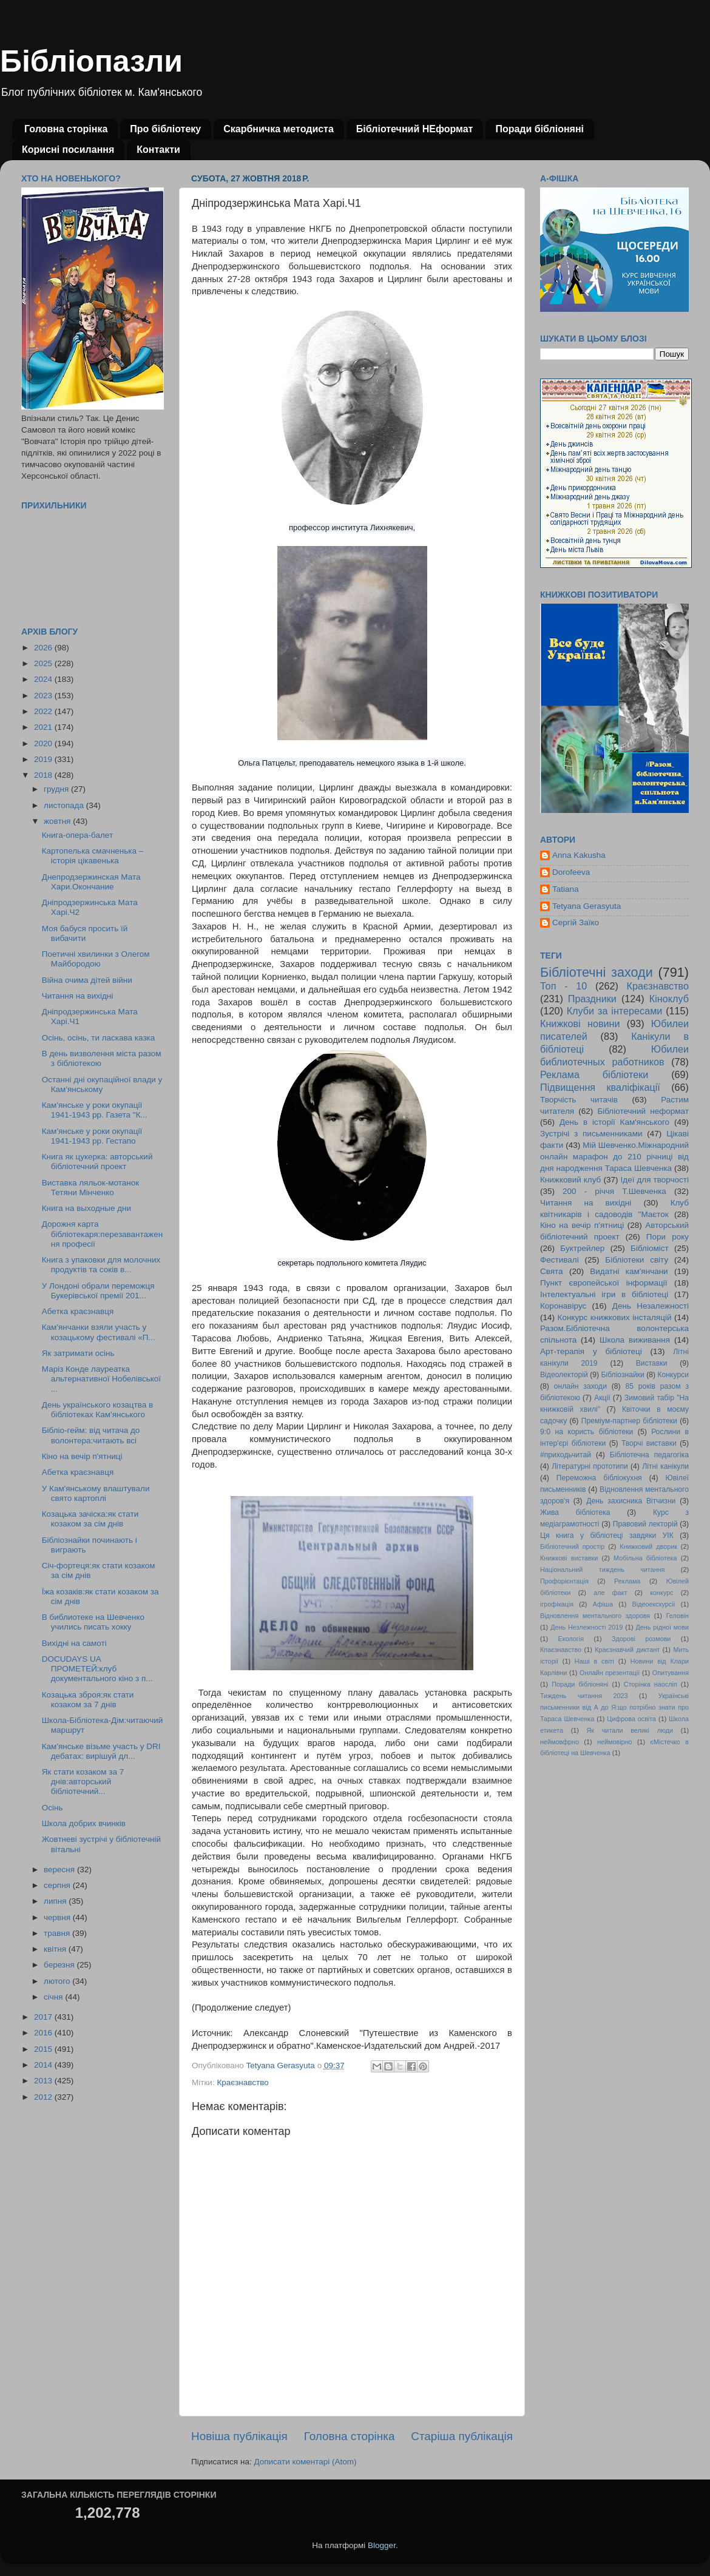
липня (56, 1901)
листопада (65, 805)
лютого (58, 1981)
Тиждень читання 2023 (584, 1695)
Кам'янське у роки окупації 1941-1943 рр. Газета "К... (94, 1110)
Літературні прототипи (590, 1466)
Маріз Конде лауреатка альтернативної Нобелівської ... (101, 1378)
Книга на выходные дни (86, 1208)
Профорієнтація (564, 1581)
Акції (602, 1398)
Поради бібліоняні (539, 129)
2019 (44, 759)
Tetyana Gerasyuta (586, 906)
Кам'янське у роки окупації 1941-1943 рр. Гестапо (92, 1136)
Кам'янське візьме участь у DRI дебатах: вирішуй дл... (101, 1751)
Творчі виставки (649, 1443)
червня (58, 1917)
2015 (44, 2049)
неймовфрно (559, 1741)
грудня (57, 789)
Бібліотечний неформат (643, 1111)
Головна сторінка (65, 129)
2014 (44, 2064)
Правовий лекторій (645, 1524)
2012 (44, 2097)
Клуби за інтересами (615, 1010)
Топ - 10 (563, 985)
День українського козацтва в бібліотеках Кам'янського (97, 1409)
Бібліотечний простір (572, 1546)
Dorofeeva (571, 872)
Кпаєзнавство (560, 1649)
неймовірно (614, 1741)
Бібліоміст (650, 1248)
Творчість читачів (579, 1099)
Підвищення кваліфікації (600, 1087)
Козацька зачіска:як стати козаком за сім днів (90, 1518)
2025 (44, 663)
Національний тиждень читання (602, 1569)
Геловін (677, 1615)
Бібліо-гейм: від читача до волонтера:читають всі (91, 1435)
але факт (610, 1592)
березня (60, 1964)
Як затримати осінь (78, 1353)
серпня (58, 1885)
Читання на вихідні (77, 995)
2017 (44, 2016)
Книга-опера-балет (77, 835)
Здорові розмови (641, 1638)
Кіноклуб (669, 998)
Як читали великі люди (630, 1730)
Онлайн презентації (610, 1672)
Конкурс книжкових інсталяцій (615, 1317)
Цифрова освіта (631, 1718)
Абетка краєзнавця (77, 1311)
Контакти (158, 149)
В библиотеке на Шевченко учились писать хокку (93, 1622)
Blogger (382, 2545)
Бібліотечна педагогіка (649, 1455)
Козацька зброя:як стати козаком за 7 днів (88, 1699)
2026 (44, 647)
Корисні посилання (68, 149)
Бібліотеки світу (636, 1259)
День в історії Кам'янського (614, 1122)
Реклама (627, 1581)
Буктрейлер (582, 1248)
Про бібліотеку (165, 129)
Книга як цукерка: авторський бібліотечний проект (97, 1161)
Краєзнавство (242, 2082)
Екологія (571, 1638)
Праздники (592, 998)
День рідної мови (662, 1627)
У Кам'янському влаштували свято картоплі (96, 1493)
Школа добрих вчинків (84, 1823)
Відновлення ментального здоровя (595, 1615)
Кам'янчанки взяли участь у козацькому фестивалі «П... (98, 1332)
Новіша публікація (239, 2436)
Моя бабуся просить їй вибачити (85, 933)
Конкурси (673, 1375)
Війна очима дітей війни (87, 980)
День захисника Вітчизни (630, 1501)
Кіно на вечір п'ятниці (82, 1456)
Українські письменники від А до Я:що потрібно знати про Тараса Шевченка (614, 1707)
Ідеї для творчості (655, 1179)
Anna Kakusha (579, 855)
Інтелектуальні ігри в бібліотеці (604, 1294)
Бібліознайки (622, 1375)
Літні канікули (665, 1466)
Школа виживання (635, 1339)
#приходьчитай (565, 1455)
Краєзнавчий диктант (627, 1649)
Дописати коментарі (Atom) (305, 2461)
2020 (44, 743)
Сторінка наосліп (650, 1684)
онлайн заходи (580, 1386)
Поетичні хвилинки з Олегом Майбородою (96, 958)
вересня (60, 1869)
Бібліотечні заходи (596, 972)
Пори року (667, 1236)
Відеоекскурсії (653, 1604)
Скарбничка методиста (278, 129)
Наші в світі (594, 1661)
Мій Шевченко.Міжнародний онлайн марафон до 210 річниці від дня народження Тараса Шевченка (614, 1157)
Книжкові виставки (569, 1558)
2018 (44, 775)
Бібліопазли (91, 61)
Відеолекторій (564, 1375)
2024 (44, 679)
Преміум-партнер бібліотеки (629, 1421)
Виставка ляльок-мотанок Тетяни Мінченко (90, 1187)
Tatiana (565, 889)
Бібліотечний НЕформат (414, 129)
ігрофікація (556, 1604)
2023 (44, 695)
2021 (44, 727)
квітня (56, 1949)
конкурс (661, 1592)
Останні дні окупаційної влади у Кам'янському (102, 1084)
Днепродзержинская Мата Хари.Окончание (91, 881)
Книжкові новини (580, 1023)
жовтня (58, 821)
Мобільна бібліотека (645, 1558)
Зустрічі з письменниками (591, 1133)
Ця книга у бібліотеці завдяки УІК (607, 1535)
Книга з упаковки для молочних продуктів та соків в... (101, 1264)
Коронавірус (563, 1305)
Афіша (603, 1604)
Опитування (670, 1672)
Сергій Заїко (575, 922)
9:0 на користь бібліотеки (586, 1432)
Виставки (652, 1363)
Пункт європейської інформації (603, 1282)
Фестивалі (559, 1259)
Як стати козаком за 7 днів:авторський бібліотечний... (83, 1781)
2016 (44, 2032)
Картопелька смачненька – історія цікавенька (93, 855)
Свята (551, 1271)
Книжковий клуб (570, 1179)
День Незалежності (650, 1305)
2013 (44, 2080)
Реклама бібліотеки (594, 1074)
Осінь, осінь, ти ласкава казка (98, 1037)
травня (58, 1933)
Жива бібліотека (575, 1512)
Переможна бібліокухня (599, 1478)
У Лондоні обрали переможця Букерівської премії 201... (98, 1290)
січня (54, 1996)
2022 (44, 711)
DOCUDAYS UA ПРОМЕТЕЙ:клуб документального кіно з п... (97, 1668)
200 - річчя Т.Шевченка (614, 1191)
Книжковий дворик (648, 1546)
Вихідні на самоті (74, 1643)
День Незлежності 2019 (586, 1627)
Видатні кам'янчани (629, 1271)
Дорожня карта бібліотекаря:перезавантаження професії (102, 1233)
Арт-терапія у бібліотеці (591, 1351)
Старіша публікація (462, 2436)
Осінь (52, 1807)
